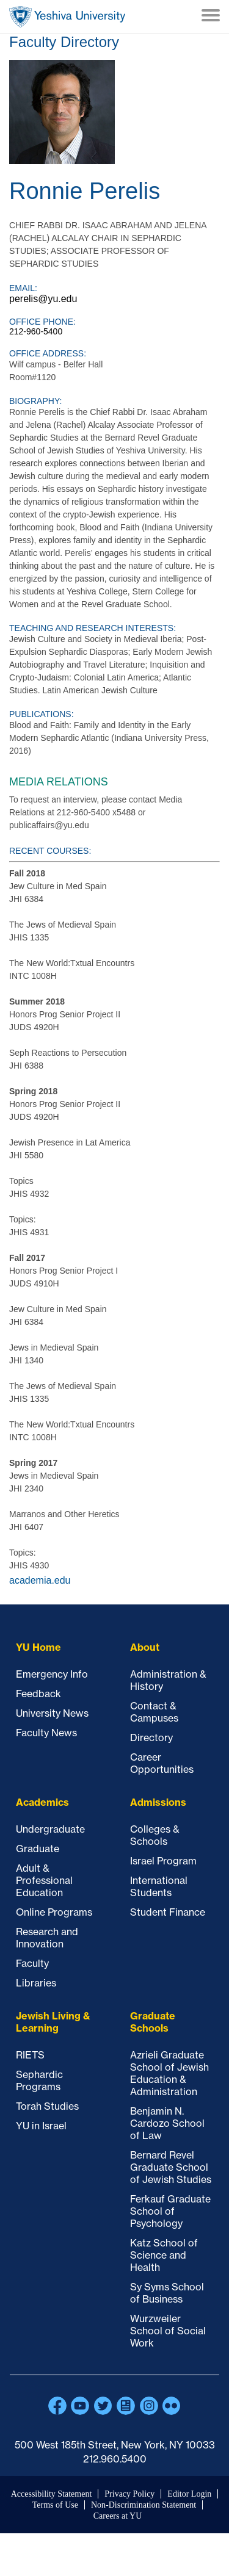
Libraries (36, 1983)
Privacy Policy (129, 2493)
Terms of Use (55, 2504)
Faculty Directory (64, 42)
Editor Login (189, 2493)
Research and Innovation (47, 1937)
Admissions (158, 1802)
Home (67, 16)
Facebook (57, 2406)
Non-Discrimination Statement (143, 2504)
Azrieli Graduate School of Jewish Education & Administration (169, 2073)
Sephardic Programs (39, 2080)
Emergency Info (52, 1674)
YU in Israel (41, 2126)
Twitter (103, 2406)
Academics (42, 1802)
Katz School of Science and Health (164, 2255)
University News (52, 1713)
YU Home (38, 1647)
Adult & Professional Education (44, 1880)
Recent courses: (50, 851)
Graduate (37, 1848)
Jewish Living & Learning (53, 2022)
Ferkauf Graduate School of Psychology (170, 2211)
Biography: (35, 401)
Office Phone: (42, 322)
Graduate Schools (152, 2022)
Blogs (126, 2406)
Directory (151, 1737)
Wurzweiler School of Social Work (168, 2330)
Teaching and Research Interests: (92, 628)
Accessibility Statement (51, 2493)
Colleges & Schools (155, 1835)
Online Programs (54, 1912)
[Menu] (210, 16)
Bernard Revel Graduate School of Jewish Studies (170, 2167)
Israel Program (163, 1861)
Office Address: (47, 353)
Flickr (171, 2406)
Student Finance (167, 1912)
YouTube (80, 2406)
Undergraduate (50, 1829)
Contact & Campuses (154, 1712)
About (144, 1647)
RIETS (30, 2055)
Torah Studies (47, 2106)
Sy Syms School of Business (167, 2293)
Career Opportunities (162, 1763)
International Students (158, 1886)
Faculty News (46, 1732)
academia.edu (40, 1580)
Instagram (149, 2406)
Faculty (32, 1963)
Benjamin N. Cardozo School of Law (167, 2123)
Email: (23, 288)
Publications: (41, 714)
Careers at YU (117, 2515)
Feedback (38, 1693)
